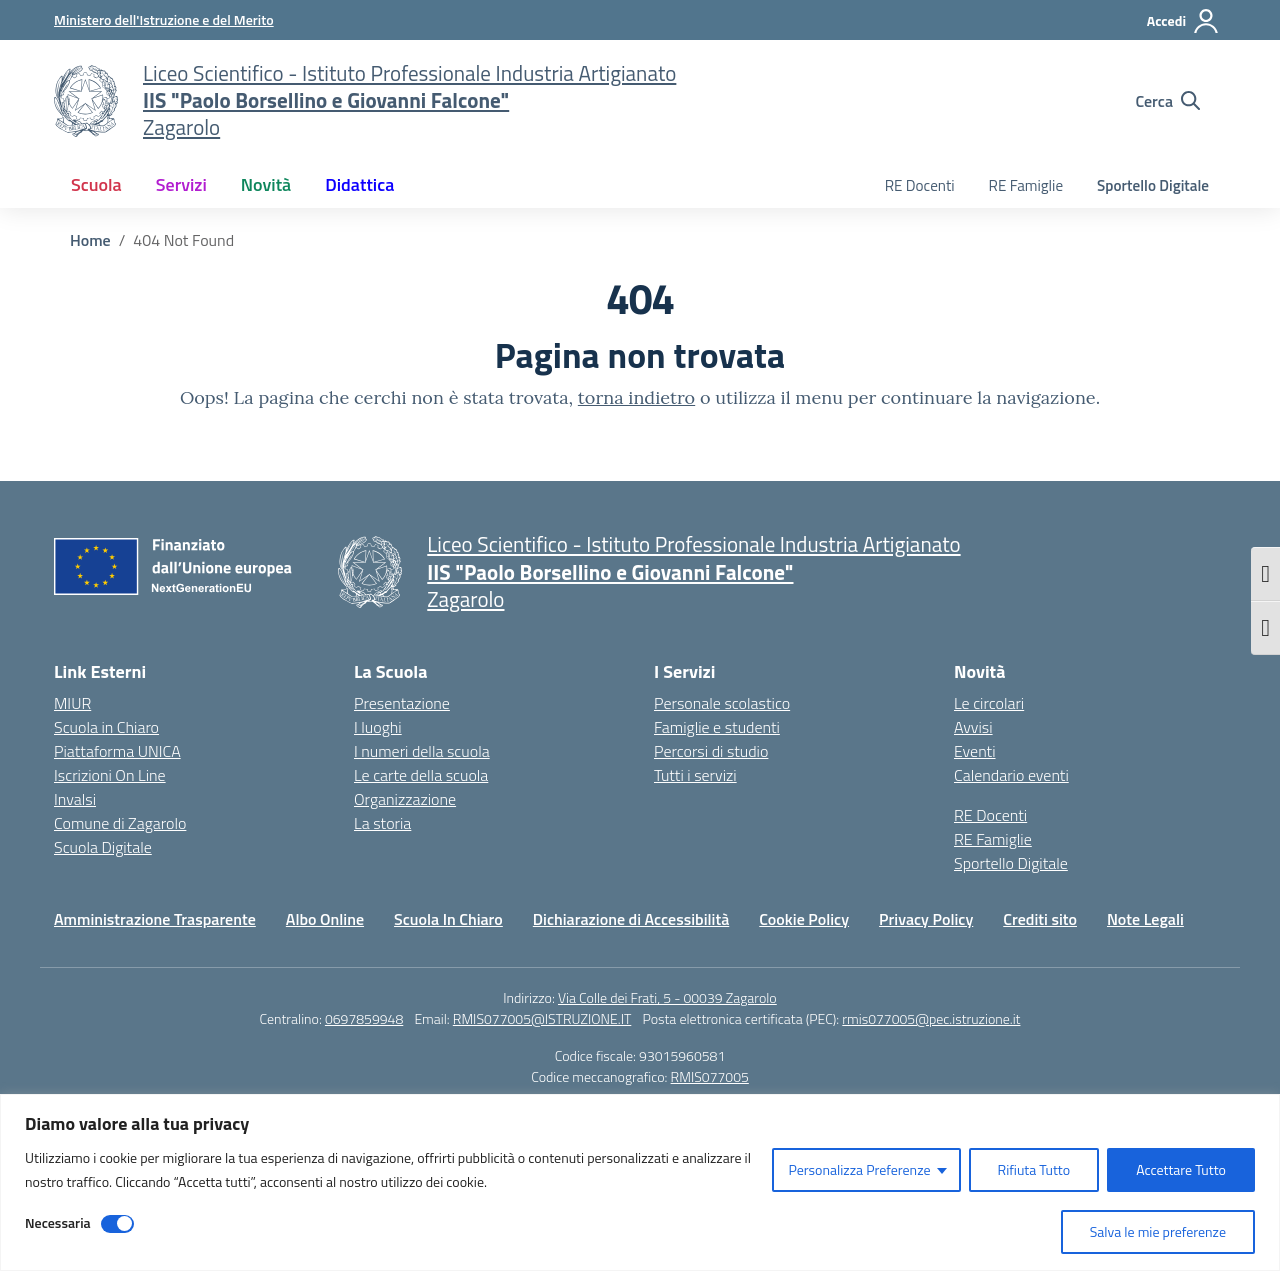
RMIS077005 (710, 1076)
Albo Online (325, 919)
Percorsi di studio (711, 751)
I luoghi (378, 727)
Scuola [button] (96, 184)
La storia (382, 823)
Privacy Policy (926, 919)
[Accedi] (1183, 21)
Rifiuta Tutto (1034, 1169)
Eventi (975, 751)
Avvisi (973, 727)
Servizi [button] (181, 184)
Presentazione (402, 703)
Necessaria (58, 1222)
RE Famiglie (1026, 185)
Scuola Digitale (103, 847)
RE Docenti (920, 185)
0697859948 (364, 1018)
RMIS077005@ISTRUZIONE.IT (542, 1018)
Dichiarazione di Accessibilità (631, 919)
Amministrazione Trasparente (155, 919)
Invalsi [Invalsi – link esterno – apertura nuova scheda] (75, 799)
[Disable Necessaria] (117, 1224)
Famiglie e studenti (717, 727)
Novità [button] (266, 184)
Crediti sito (1040, 919)
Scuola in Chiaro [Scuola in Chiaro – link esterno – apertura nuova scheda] (106, 727)
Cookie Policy (804, 919)
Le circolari (989, 703)
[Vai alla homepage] (86, 101)
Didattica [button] (359, 184)
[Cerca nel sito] (1167, 101)
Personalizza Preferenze (859, 1169)
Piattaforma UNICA (117, 751)
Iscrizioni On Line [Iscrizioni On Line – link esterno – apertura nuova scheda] (110, 775)
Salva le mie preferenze (1158, 1231)
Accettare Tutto (1181, 1169)
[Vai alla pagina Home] (90, 240)
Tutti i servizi (695, 775)
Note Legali (1145, 919)
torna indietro (636, 397)
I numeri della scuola (422, 751)
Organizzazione (405, 799)
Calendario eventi (1011, 775)
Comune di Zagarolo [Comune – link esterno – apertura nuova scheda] (120, 823)
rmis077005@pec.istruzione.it (931, 1018)
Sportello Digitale (1153, 185)
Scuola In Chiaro (448, 919)
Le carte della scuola (421, 775)
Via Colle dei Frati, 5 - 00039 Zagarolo (667, 997)
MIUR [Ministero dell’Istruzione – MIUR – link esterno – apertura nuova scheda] (72, 703)
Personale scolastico (722, 703)
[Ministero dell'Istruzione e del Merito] (164, 19)
